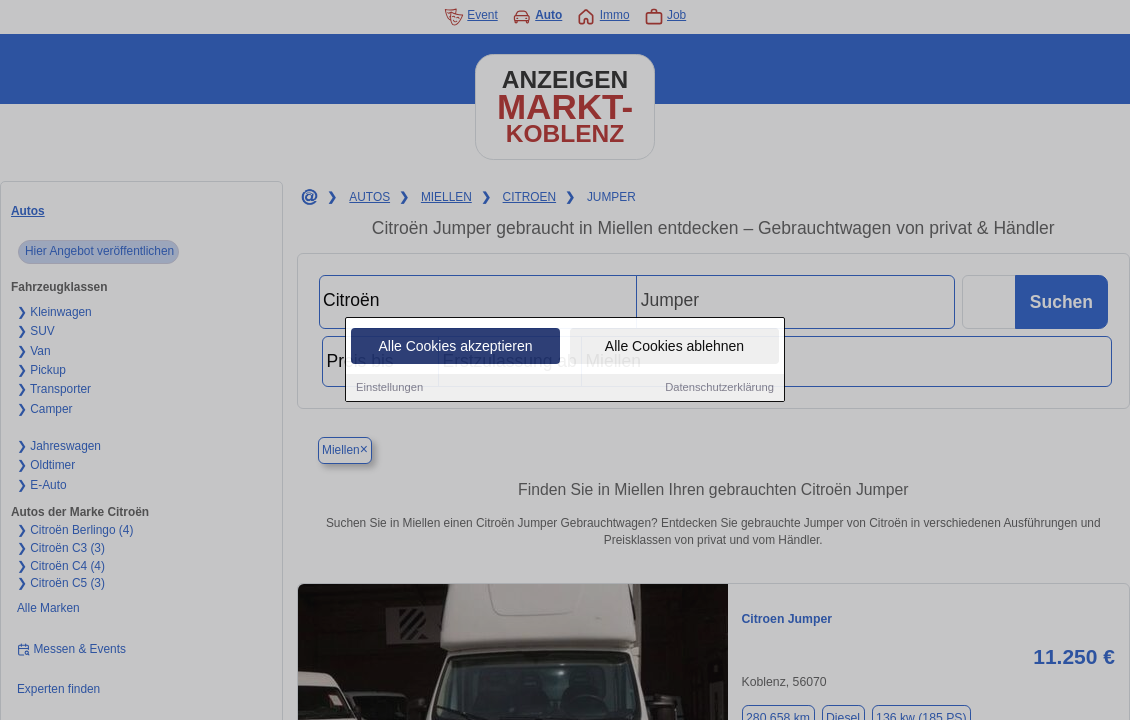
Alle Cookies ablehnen (674, 347)
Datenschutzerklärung (719, 388)
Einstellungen (389, 388)
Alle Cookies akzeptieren (455, 347)
